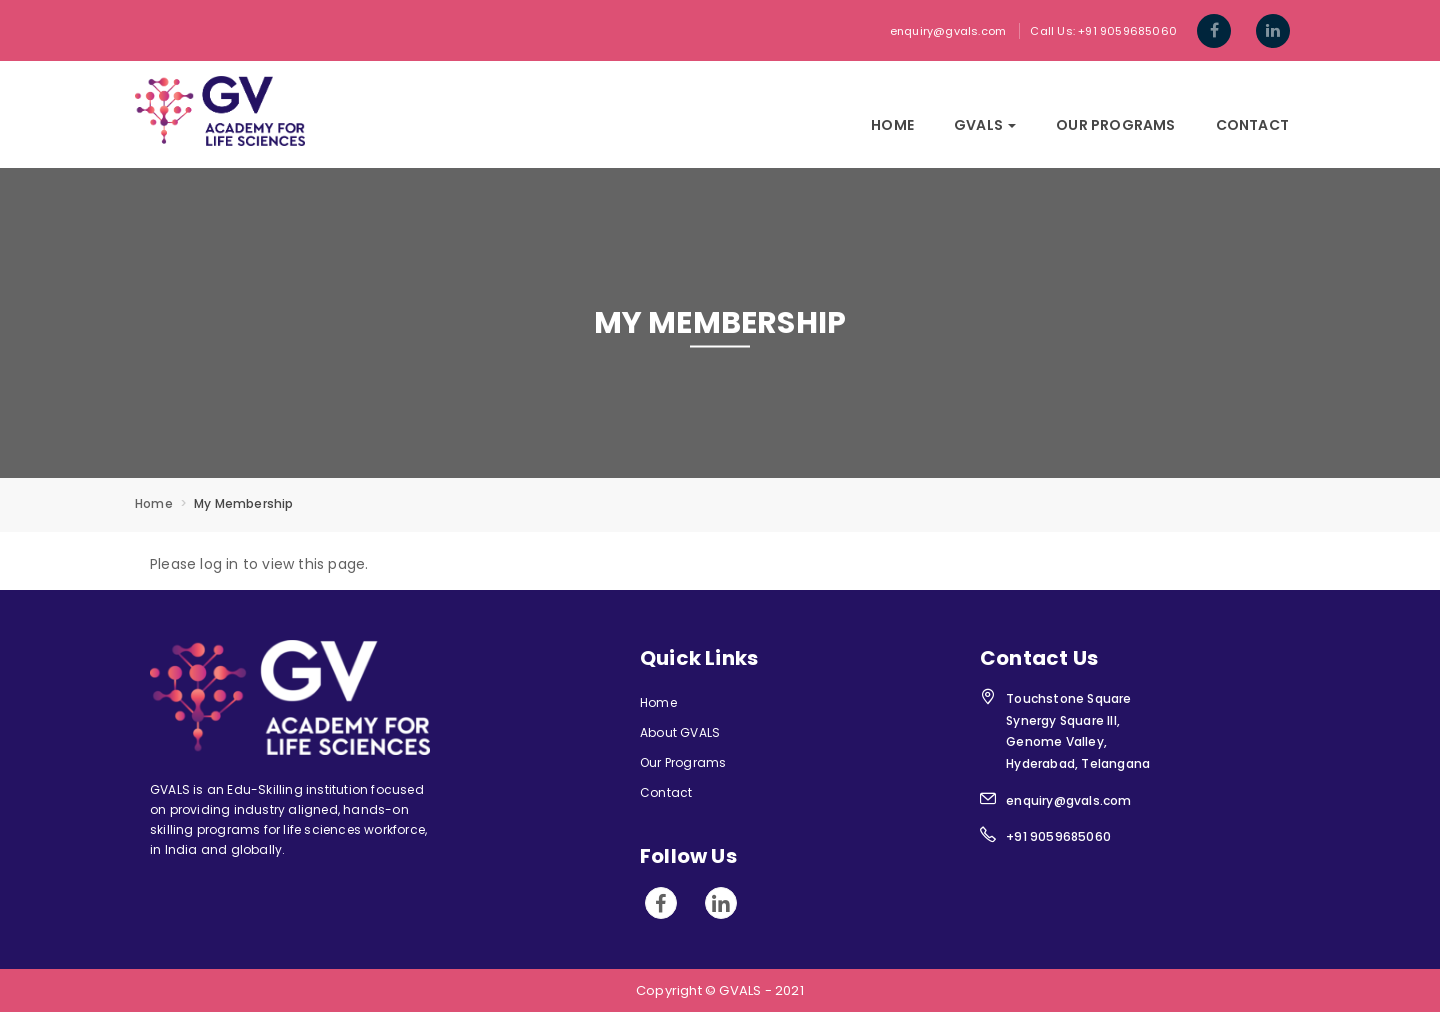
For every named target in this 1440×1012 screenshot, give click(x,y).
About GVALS (680, 732)
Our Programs (1115, 125)
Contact (1252, 125)
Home (892, 125)
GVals (985, 125)
